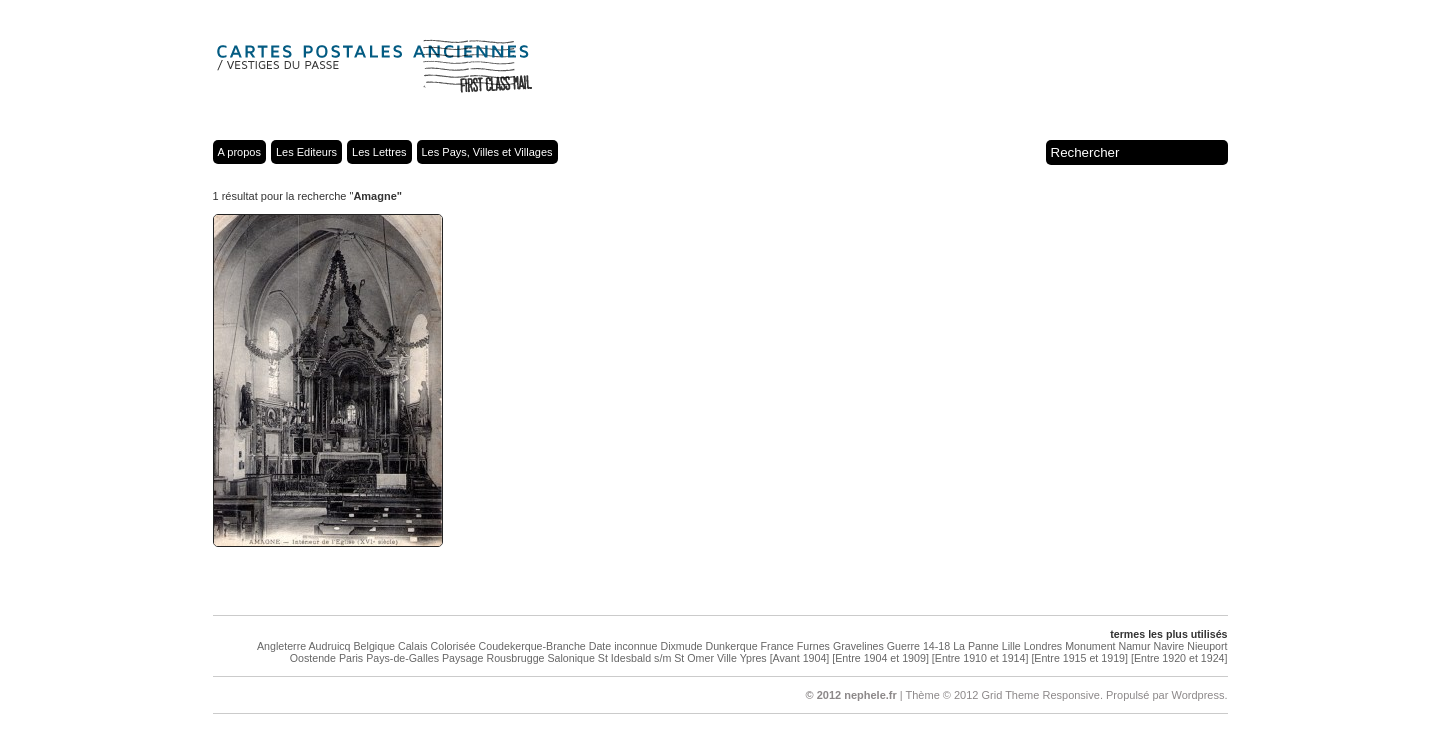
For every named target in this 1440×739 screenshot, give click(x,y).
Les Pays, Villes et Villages (487, 152)
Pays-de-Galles (402, 658)
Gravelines (858, 646)
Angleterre (281, 646)
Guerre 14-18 (918, 646)
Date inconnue (623, 646)
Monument (1090, 646)
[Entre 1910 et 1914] (980, 658)
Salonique (570, 658)
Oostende (313, 658)
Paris (351, 658)
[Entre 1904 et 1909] (880, 658)
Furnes (813, 646)
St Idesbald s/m (634, 658)
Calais (413, 646)
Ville (727, 658)
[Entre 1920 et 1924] (1179, 658)
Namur (1135, 646)
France (777, 646)
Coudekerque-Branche (532, 646)
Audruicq (329, 646)
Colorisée (453, 646)
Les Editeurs (306, 152)
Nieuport (1207, 646)
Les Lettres (379, 152)
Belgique (374, 646)
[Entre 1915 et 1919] (1079, 658)
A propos (239, 152)
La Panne (976, 646)
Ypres (753, 658)
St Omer (694, 658)
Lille (1011, 646)
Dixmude (681, 646)
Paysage (462, 658)
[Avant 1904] (800, 658)
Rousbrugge (515, 658)
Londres (1043, 646)
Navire (1168, 646)
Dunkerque (731, 646)
